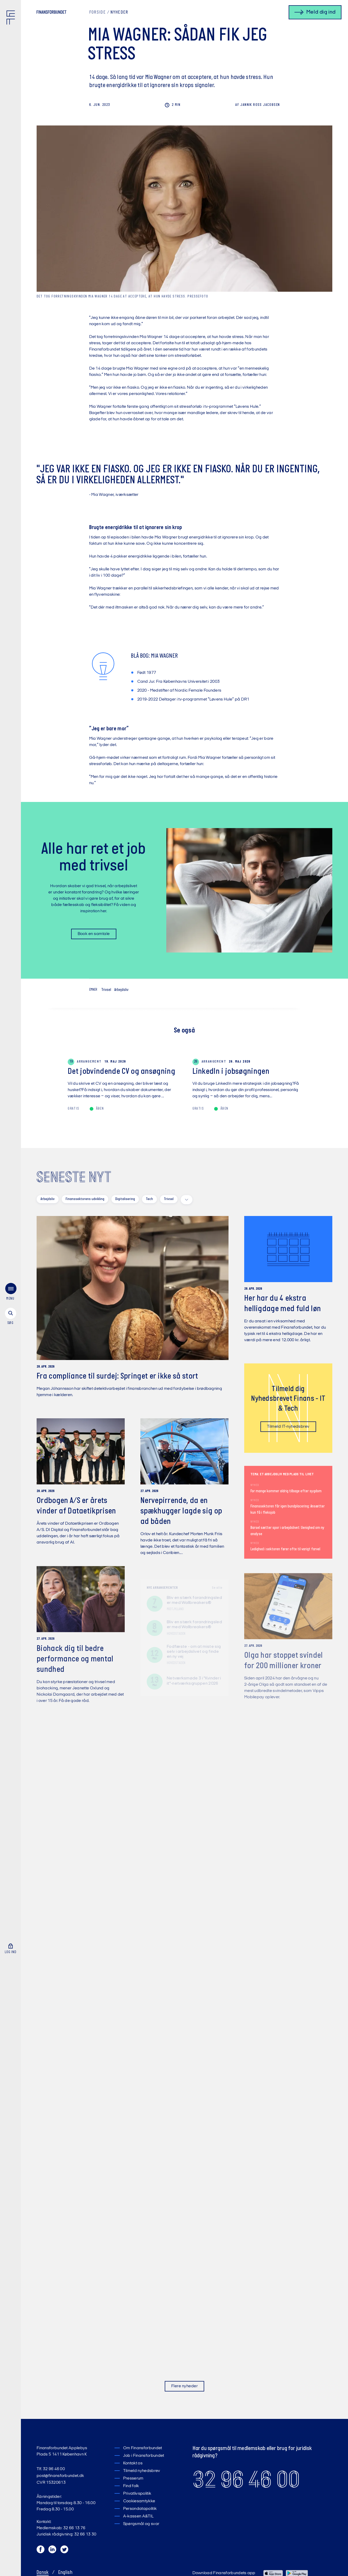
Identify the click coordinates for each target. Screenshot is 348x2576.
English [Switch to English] (65, 2572)
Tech (149, 1199)
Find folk (131, 2486)
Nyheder (119, 12)
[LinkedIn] (52, 2550)
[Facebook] (41, 2550)
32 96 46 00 (246, 2480)
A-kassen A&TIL (138, 2516)
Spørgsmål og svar (141, 2524)
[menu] (10, 1293)
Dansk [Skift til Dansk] (43, 2572)
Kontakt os (132, 2463)
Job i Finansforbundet (143, 2456)
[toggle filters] (186, 1199)
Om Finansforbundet (142, 2448)
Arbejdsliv (121, 990)
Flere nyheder (184, 2386)
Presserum (133, 2478)
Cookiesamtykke (139, 2501)
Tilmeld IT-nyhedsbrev (288, 1428)
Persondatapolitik (140, 2509)
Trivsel (106, 990)
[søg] (10, 1317)
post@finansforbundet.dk (60, 2476)
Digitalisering (125, 1199)
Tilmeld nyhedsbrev (141, 2471)
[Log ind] (10, 1948)
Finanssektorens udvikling (85, 1199)
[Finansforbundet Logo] (12, 18)
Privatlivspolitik (137, 2494)
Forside (97, 12)
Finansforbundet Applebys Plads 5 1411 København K (62, 2451)
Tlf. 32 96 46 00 (51, 2469)
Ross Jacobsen (257, 105)
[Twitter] (64, 2550)
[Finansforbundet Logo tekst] (51, 13)
